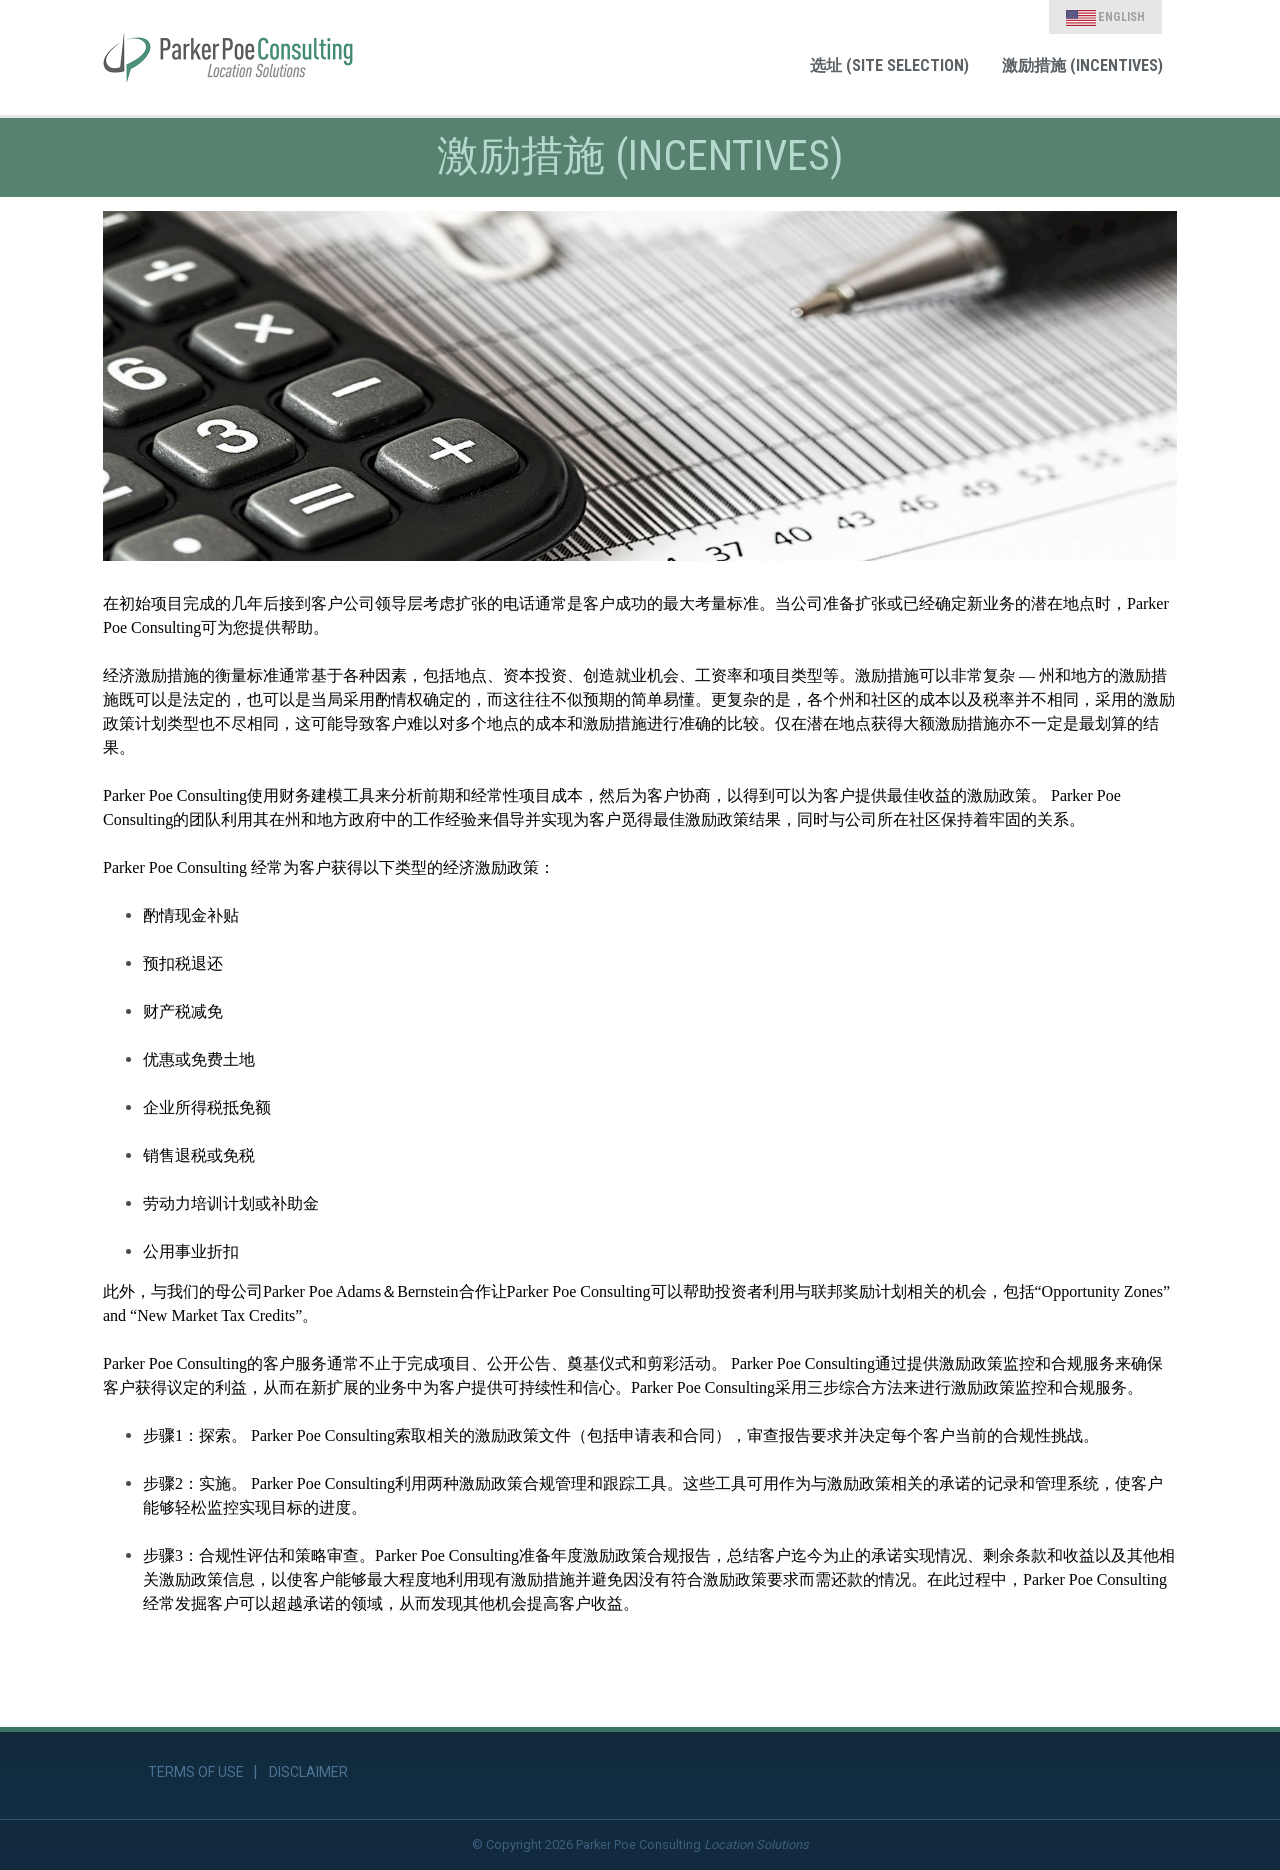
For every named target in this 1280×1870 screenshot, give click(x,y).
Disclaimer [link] (308, 1772)
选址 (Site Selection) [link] (889, 65)
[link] (228, 57)
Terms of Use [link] (196, 1772)
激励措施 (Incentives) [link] (1082, 65)
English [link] (1105, 18)
